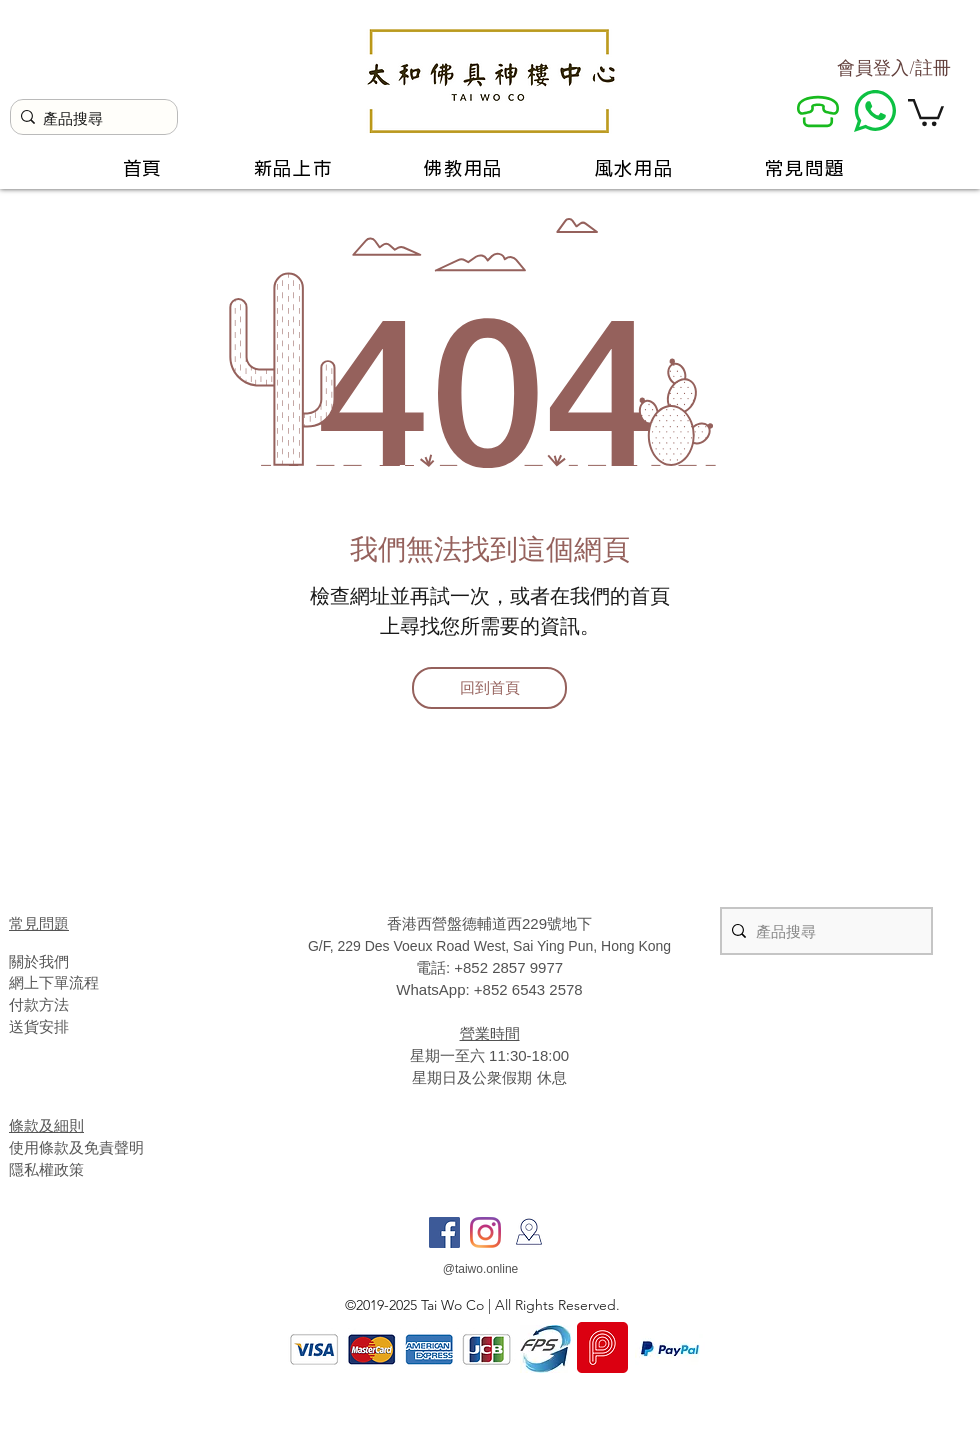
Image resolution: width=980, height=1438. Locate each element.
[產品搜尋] (89, 118)
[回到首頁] (489, 688)
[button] (926, 111)
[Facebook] (444, 1232)
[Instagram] (485, 1232)
